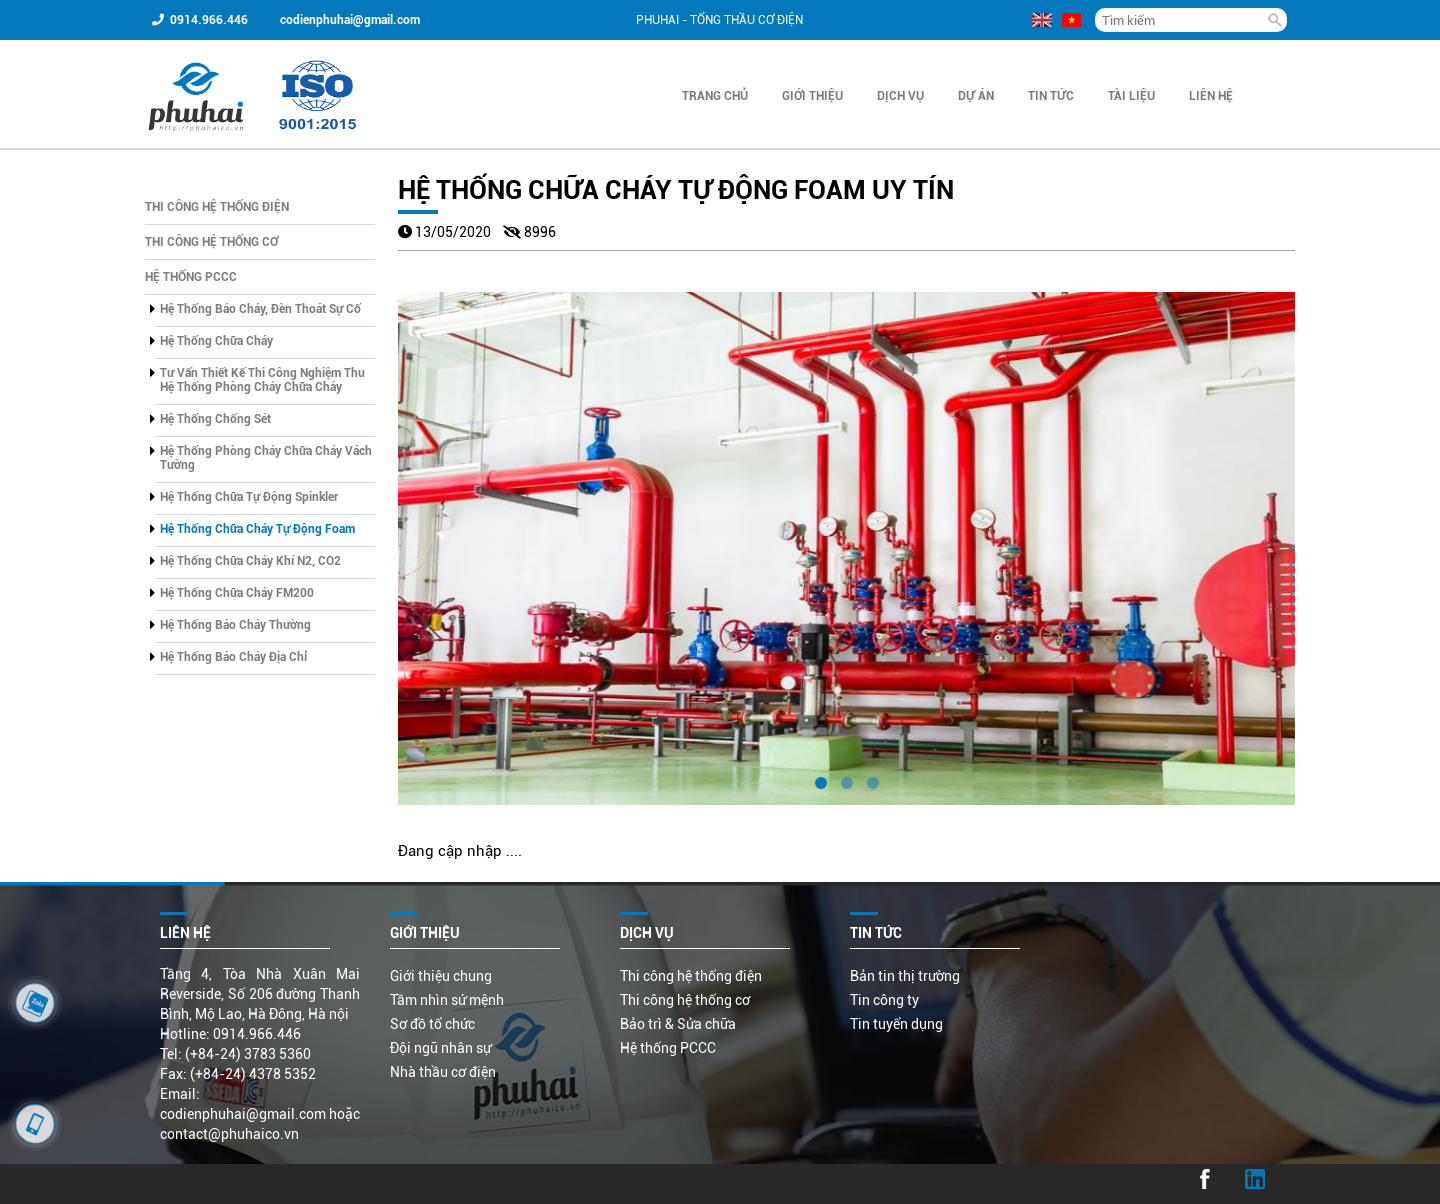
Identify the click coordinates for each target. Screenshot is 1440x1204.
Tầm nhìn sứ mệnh (447, 1000)
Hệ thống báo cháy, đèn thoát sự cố (260, 309)
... (163, 1184)
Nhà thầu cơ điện (443, 1072)
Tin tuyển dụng (896, 1024)
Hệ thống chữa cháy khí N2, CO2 (250, 561)
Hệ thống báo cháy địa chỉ (233, 657)
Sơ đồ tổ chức (432, 1024)
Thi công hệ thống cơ (211, 242)
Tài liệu (1131, 96)
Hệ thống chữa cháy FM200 (237, 593)
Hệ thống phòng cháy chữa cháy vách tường (266, 458)
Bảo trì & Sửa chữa (678, 1024)
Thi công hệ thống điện (217, 207)
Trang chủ (715, 96)
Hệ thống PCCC (191, 277)
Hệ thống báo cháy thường (235, 625)
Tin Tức (1051, 96)
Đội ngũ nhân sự (440, 1048)
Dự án (976, 96)
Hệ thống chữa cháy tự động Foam (257, 529)
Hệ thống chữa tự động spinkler (249, 497)
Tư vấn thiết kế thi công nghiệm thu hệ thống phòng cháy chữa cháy (262, 380)
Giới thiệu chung (441, 976)
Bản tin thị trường (905, 976)
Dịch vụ (900, 96)
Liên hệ (1211, 96)
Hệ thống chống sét (215, 419)
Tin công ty (884, 1000)
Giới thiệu (812, 96)
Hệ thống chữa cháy (216, 341)
